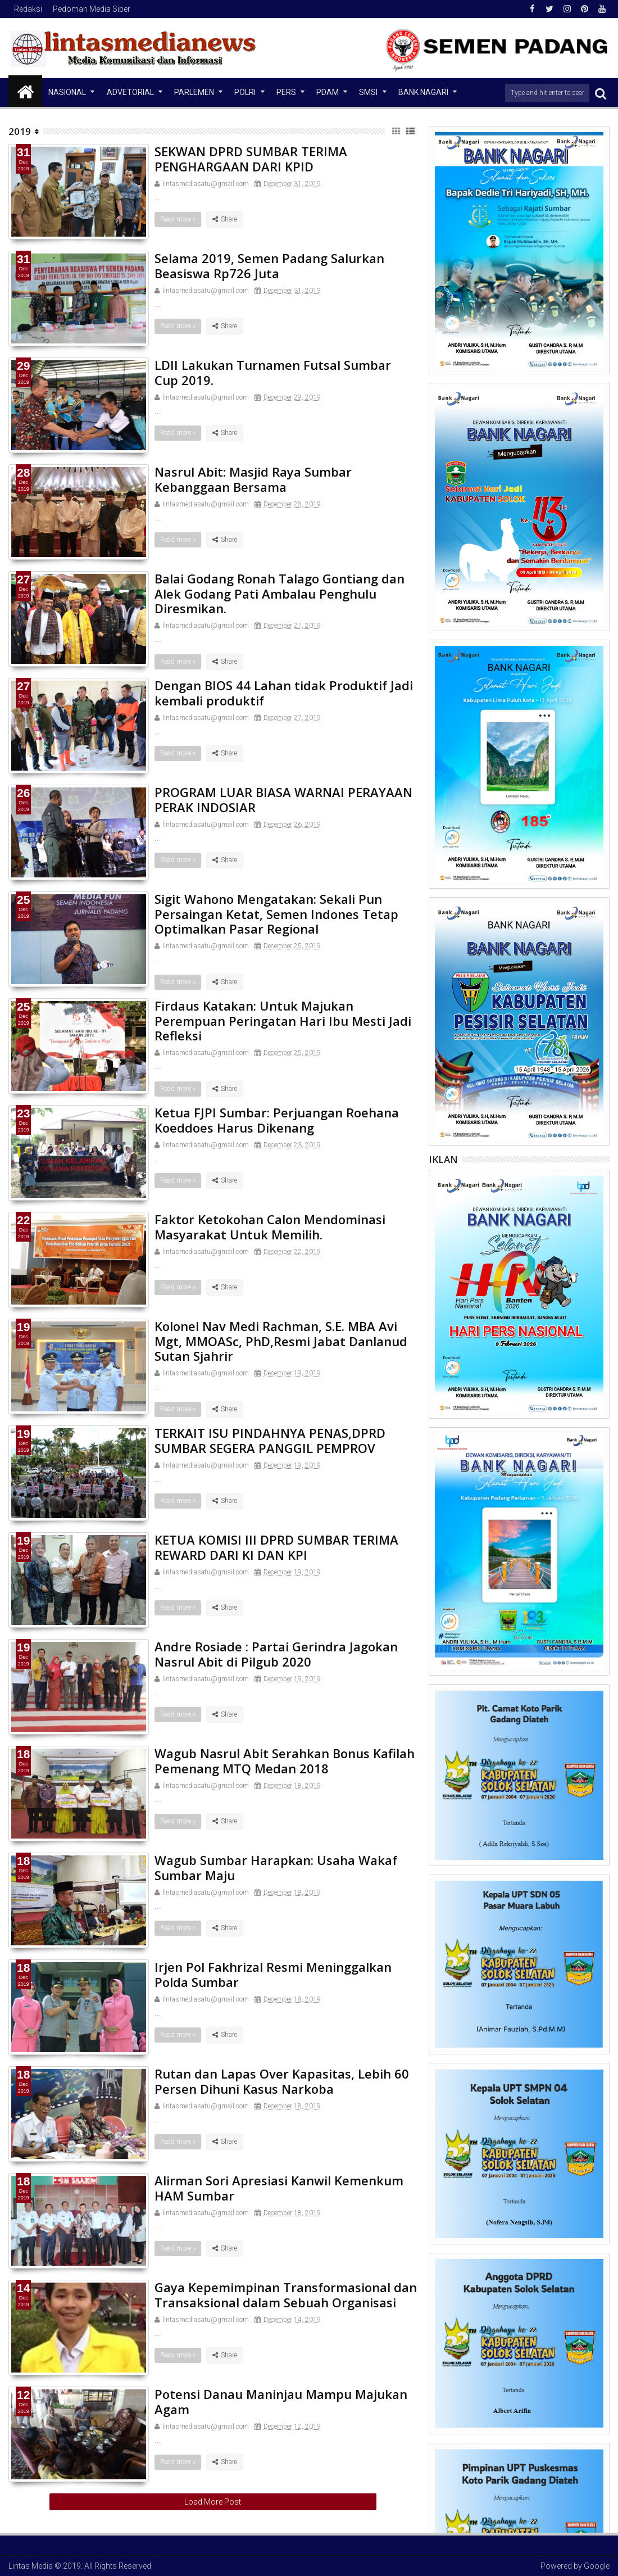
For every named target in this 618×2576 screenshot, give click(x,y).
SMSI (368, 92)
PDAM (327, 92)
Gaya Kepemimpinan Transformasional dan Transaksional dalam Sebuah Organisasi (285, 2294)
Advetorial (130, 92)
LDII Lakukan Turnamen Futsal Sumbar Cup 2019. (272, 372)
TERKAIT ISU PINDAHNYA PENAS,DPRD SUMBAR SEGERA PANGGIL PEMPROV (269, 1440)
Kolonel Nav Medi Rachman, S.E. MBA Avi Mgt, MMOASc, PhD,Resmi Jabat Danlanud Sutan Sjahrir (280, 1341)
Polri (245, 92)
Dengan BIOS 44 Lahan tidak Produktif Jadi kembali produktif (283, 692)
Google (597, 2565)
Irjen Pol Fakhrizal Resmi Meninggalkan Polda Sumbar (273, 1974)
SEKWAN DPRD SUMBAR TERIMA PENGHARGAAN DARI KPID (250, 158)
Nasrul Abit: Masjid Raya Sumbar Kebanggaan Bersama (253, 479)
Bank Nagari (423, 92)
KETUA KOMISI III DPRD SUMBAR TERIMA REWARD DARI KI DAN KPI (276, 1547)
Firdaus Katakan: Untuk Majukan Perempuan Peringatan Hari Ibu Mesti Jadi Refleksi (282, 1020)
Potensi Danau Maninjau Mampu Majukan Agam (280, 2401)
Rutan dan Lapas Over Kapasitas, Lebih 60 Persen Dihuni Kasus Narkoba (281, 2081)
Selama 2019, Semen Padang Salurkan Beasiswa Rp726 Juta (269, 265)
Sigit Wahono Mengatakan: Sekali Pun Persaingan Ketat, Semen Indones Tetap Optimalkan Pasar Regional (276, 913)
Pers (286, 92)
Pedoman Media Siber (91, 8)
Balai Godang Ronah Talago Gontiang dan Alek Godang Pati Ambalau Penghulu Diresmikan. (279, 593)
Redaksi (28, 8)
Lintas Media (30, 2565)
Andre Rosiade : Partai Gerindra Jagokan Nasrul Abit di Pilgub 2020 (276, 1653)
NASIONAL (67, 92)
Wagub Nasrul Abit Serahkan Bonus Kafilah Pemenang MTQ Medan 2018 (284, 1760)
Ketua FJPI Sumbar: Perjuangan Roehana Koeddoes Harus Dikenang (276, 1119)
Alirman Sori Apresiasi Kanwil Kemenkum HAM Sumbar (278, 2187)
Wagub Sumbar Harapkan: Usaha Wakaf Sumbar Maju (275, 1867)
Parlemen (194, 92)
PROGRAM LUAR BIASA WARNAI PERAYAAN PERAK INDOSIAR (283, 799)
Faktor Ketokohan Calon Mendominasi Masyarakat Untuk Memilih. (269, 1226)
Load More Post (212, 2501)
